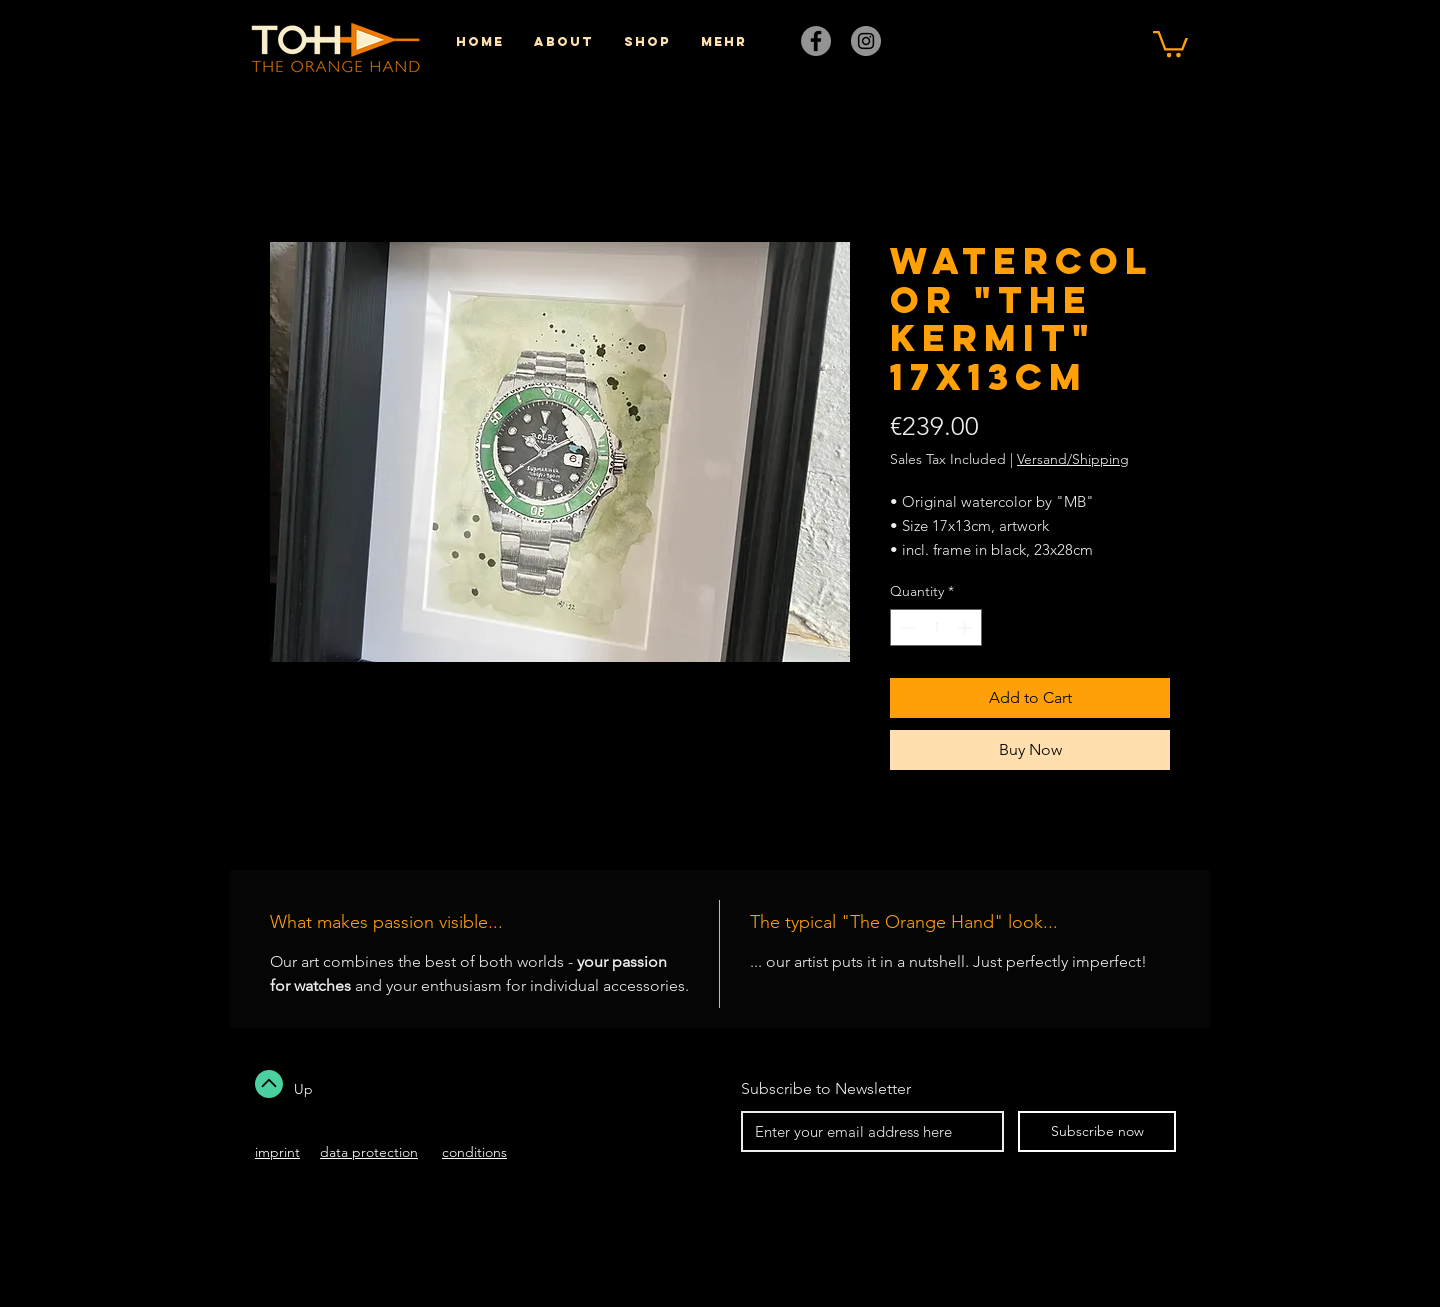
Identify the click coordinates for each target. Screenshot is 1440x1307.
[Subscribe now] (1097, 1131)
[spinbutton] (936, 627)
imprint (277, 1152)
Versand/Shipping (1073, 459)
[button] (1170, 42)
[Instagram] (866, 41)
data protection (369, 1152)
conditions (474, 1152)
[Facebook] (816, 41)
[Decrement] (905, 627)
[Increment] (966, 627)
